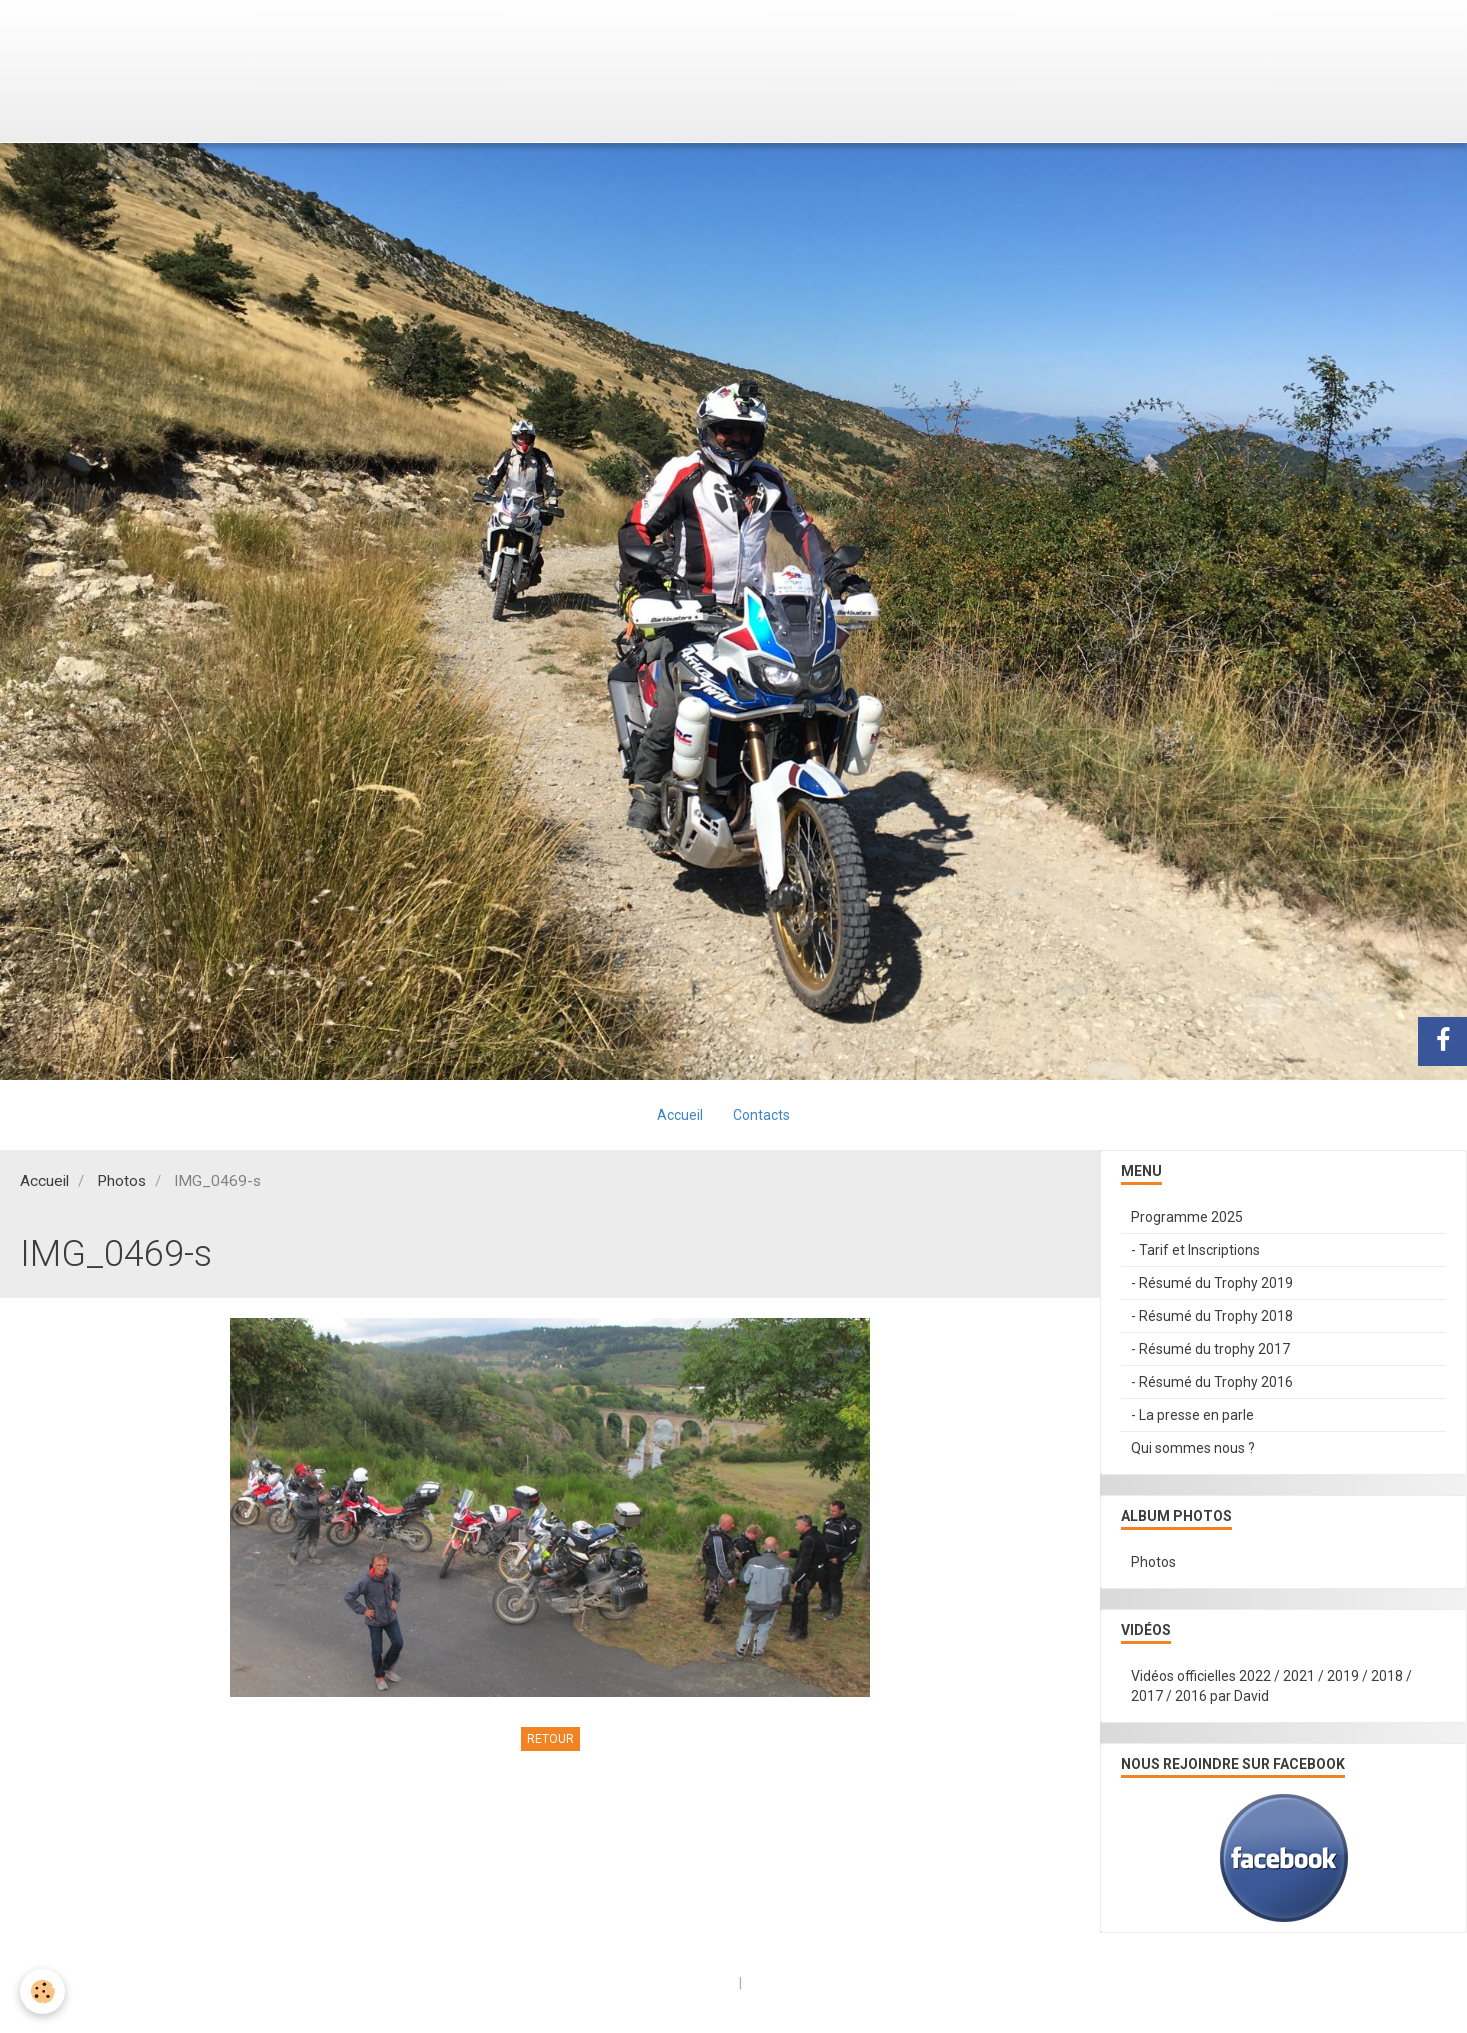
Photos (121, 1181)
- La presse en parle (1192, 1415)
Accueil (680, 1115)
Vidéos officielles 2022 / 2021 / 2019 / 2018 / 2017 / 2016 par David (1271, 1686)
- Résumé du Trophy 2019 (1212, 1283)
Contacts (761, 1115)
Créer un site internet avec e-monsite (607, 1983)
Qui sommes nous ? (1193, 1448)
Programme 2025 (1187, 1217)
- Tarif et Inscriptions (1195, 1250)
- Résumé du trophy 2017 (1210, 1349)
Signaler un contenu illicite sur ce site (862, 1983)
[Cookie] (42, 1991)
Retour (550, 1739)
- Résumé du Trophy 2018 (1212, 1316)
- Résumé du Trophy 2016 (1212, 1382)
